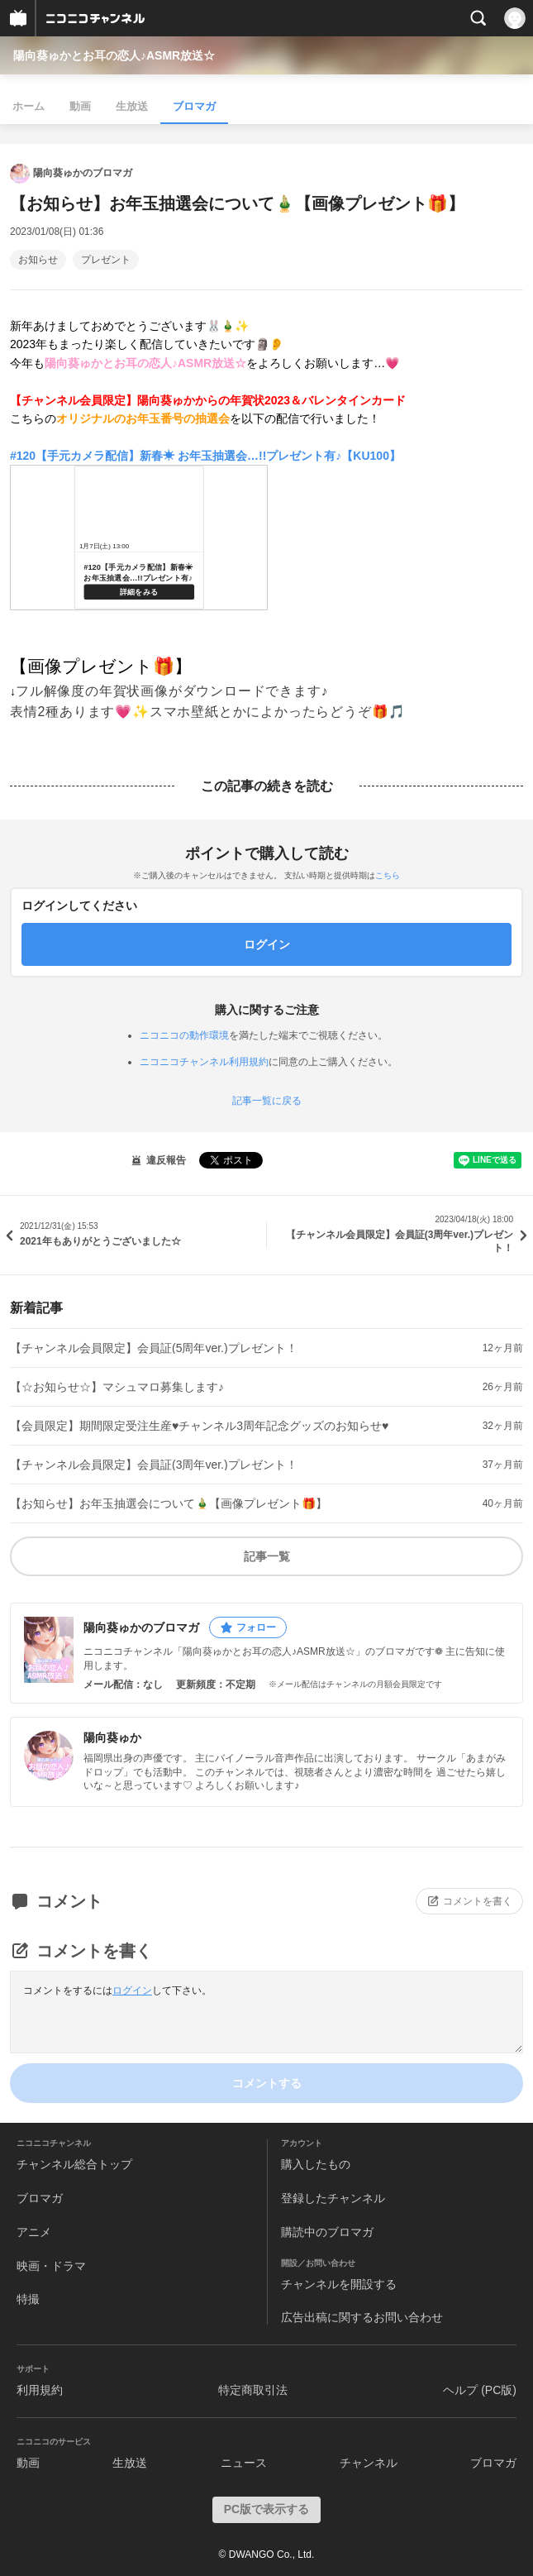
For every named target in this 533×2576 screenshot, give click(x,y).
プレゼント (106, 260)
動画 (80, 106)
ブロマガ (194, 106)
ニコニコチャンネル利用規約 (204, 1062)
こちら (387, 875)
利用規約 (40, 2390)
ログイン (132, 1990)
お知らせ (38, 260)
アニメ (34, 2232)
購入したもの (315, 2164)
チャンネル (368, 2462)
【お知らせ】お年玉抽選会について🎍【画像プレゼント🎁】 (168, 1503)
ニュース (244, 2462)
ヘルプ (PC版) (479, 2390)
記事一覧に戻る (267, 1101)
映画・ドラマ (51, 2266)
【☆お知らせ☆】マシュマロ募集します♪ (117, 1387)
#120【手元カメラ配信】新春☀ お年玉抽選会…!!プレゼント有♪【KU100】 (205, 455)
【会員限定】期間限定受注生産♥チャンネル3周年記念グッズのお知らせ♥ (199, 1425)
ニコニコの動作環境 (184, 1035)
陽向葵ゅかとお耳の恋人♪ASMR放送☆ (114, 55)
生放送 (132, 106)
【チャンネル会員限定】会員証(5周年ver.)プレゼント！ (153, 1348)
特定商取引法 (253, 2390)
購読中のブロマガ (327, 2232)
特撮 (28, 2299)
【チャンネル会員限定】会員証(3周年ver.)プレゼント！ (153, 1464)
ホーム (28, 106)
